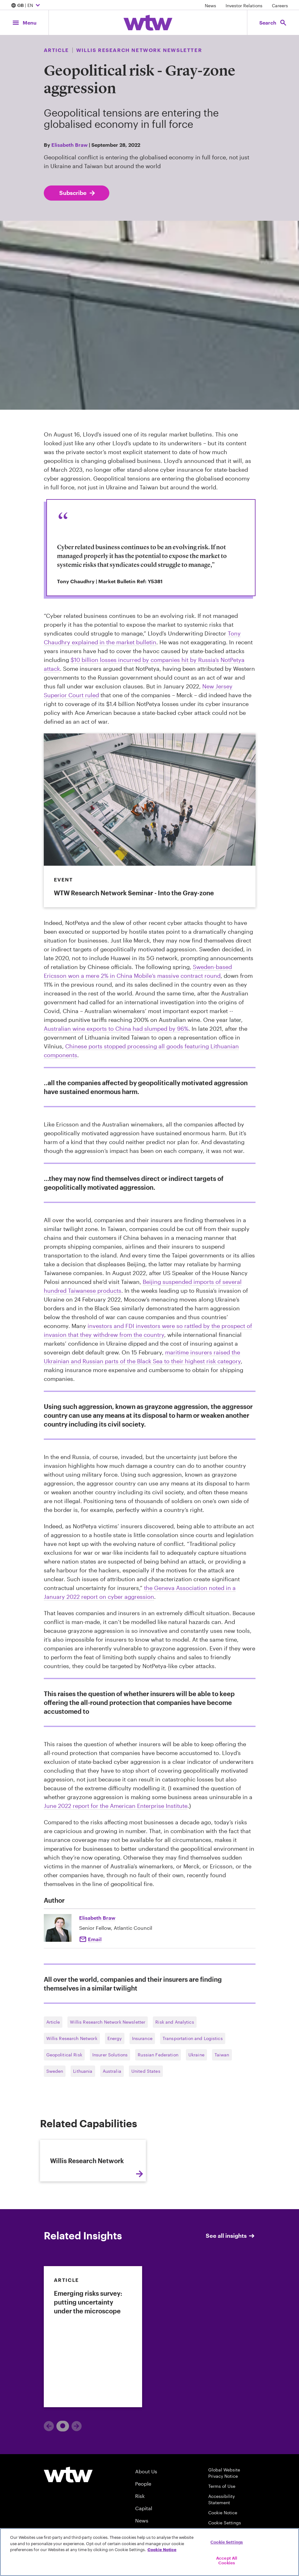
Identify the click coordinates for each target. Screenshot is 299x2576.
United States (145, 2071)
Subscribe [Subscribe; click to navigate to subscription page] (77, 193)
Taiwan (222, 2054)
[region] (149, 2552)
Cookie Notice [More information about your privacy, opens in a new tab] (161, 2549)
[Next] (77, 2483)
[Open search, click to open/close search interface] (273, 22)
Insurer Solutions (110, 2054)
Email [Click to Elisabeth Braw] (94, 1939)
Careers (280, 5)
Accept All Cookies (226, 2561)
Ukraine (196, 2054)
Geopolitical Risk (64, 2054)
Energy (114, 2038)
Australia (112, 2071)
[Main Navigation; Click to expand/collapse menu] (24, 22)
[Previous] (49, 2483)
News (210, 5)
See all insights (231, 2293)
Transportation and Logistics (193, 2038)
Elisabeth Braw (69, 145)
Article (53, 2022)
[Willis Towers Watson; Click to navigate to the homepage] (148, 22)
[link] (93, 2394)
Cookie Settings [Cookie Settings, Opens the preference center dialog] (226, 2542)
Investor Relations (244, 5)
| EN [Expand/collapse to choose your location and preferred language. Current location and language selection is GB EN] (26, 6)
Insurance (142, 2038)
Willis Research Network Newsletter (107, 2022)
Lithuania (82, 2071)
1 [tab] (60, 2483)
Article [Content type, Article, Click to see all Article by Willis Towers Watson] (56, 50)
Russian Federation (158, 2054)
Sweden (54, 2071)
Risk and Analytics (174, 2022)
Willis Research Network (71, 2038)
